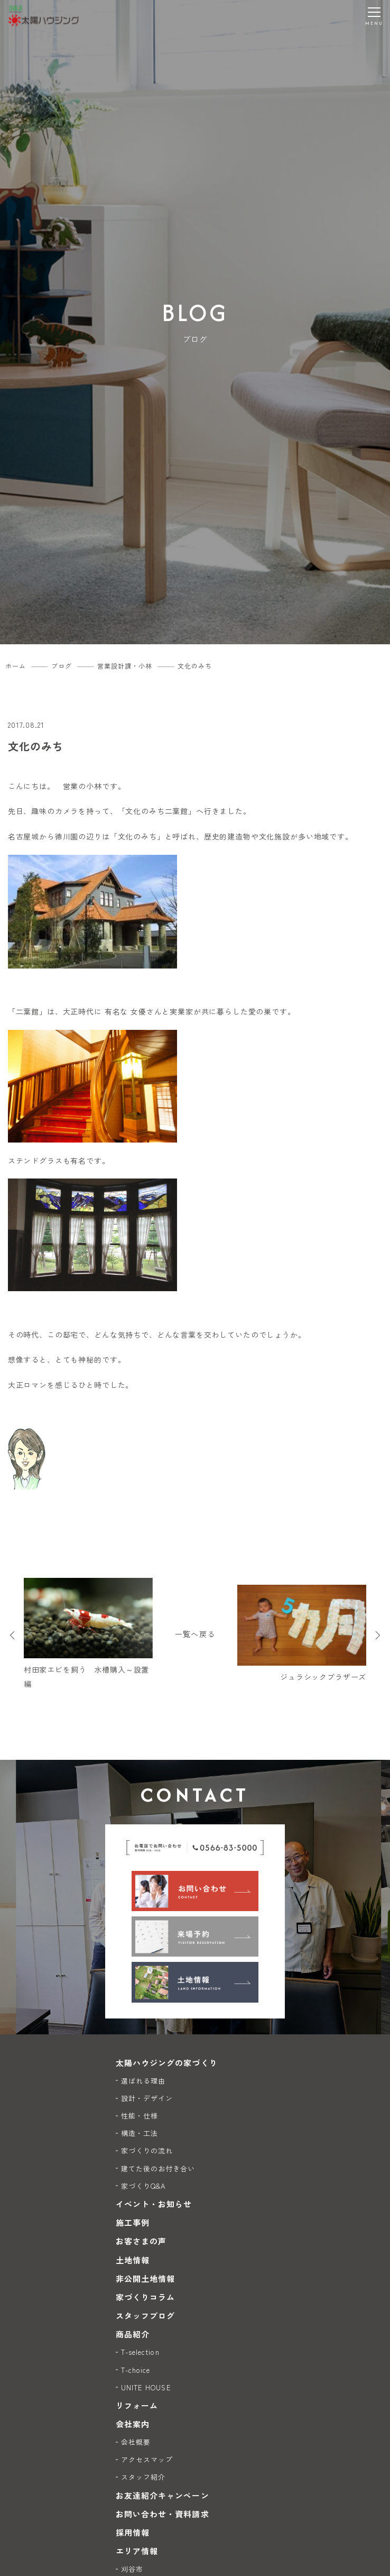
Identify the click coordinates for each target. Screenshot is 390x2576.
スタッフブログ (145, 2315)
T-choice (135, 2370)
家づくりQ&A (143, 2186)
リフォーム (137, 2405)
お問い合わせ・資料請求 (162, 2513)
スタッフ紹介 (143, 2477)
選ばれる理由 (143, 2081)
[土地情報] (195, 1982)
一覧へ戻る (195, 1634)
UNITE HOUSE (146, 2387)
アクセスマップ (147, 2459)
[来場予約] (195, 1936)
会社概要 (136, 2442)
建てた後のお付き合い (158, 2168)
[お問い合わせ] (195, 1891)
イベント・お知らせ (154, 2203)
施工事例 (133, 2222)
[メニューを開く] (374, 16)
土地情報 (133, 2260)
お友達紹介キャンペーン (162, 2495)
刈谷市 (132, 2569)
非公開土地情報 (145, 2278)
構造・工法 (139, 2133)
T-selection (140, 2352)
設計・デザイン (147, 2098)
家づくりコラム (145, 2297)
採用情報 (133, 2532)
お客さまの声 (141, 2240)
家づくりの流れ (147, 2150)
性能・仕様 (139, 2116)
